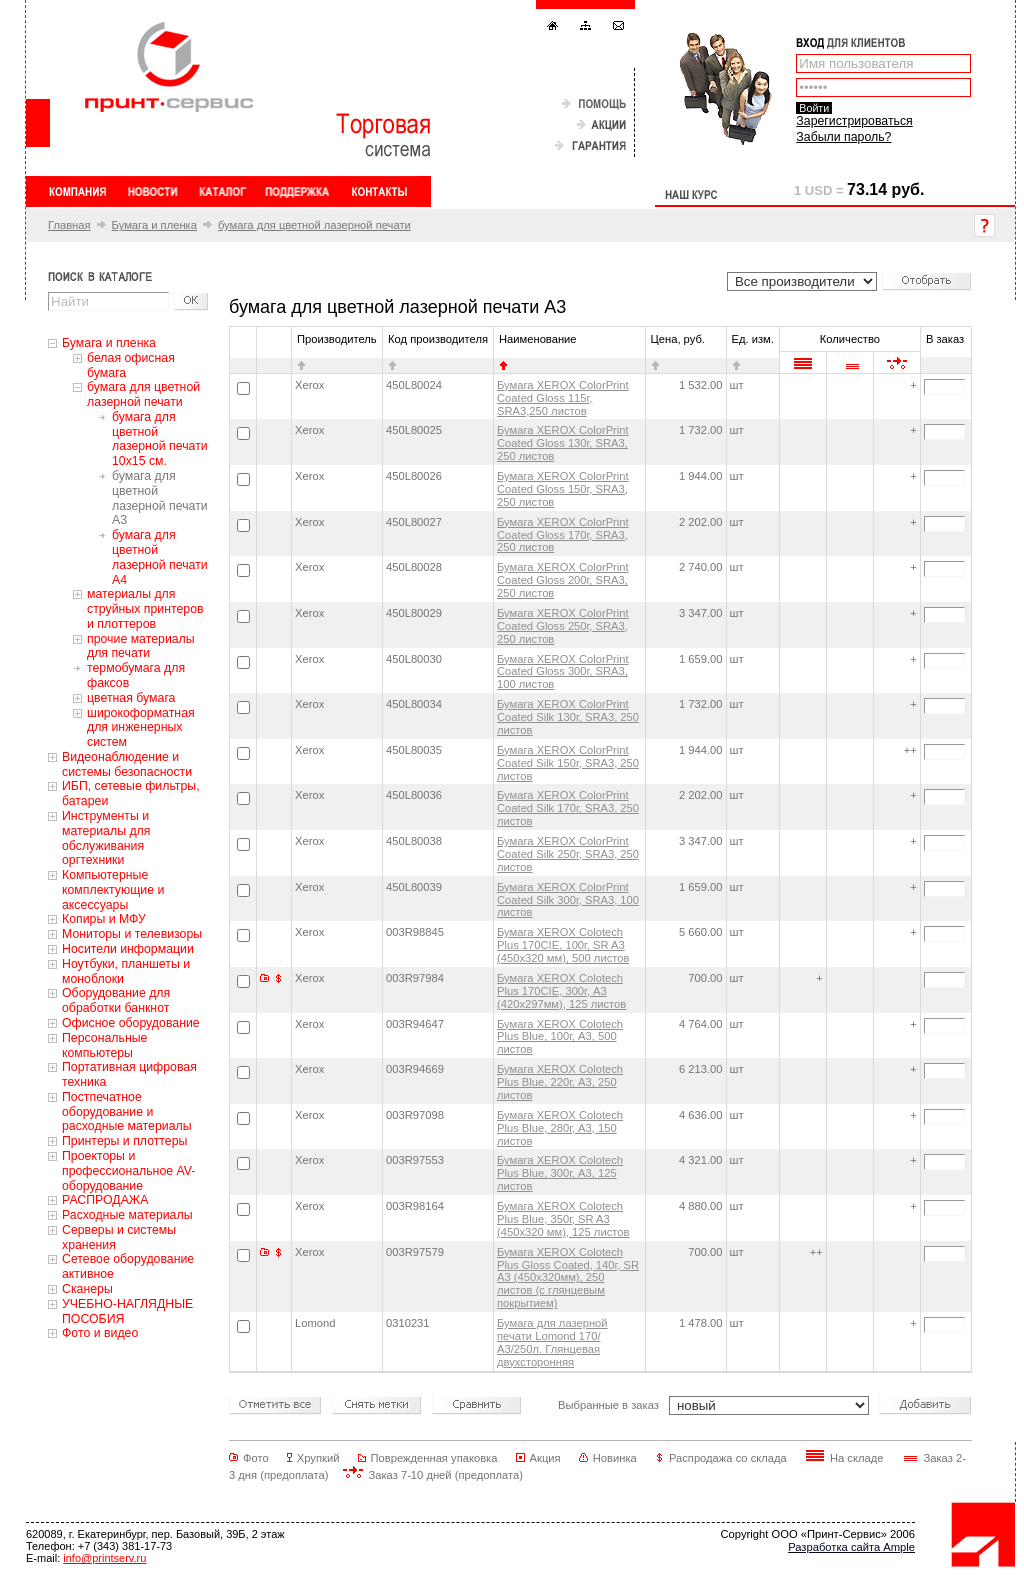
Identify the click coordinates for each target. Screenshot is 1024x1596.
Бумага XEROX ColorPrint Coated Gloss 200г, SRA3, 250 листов (563, 580)
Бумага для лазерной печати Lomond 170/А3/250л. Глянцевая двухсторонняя (552, 1342)
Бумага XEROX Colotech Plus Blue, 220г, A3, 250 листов (560, 1082)
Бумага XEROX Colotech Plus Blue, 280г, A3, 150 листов (560, 1128)
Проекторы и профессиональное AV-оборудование (128, 1171)
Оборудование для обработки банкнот (116, 1000)
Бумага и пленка (154, 225)
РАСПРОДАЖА (105, 1200)
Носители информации (128, 949)
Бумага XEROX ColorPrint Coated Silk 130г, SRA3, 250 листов (568, 717)
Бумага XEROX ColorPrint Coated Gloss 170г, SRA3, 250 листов (563, 535)
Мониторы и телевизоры (132, 934)
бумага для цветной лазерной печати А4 (160, 557)
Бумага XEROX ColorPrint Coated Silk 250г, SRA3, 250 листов (568, 854)
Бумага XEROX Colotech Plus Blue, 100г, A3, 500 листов (560, 1037)
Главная (69, 225)
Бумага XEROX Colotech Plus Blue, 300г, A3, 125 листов (560, 1173)
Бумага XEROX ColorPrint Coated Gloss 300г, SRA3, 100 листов (563, 672)
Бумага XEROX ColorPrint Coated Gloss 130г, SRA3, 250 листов (563, 443)
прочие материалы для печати (141, 646)
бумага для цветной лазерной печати (314, 225)
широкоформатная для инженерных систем (141, 728)
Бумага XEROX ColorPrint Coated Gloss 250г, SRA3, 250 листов (563, 626)
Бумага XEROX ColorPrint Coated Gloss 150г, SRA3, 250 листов (563, 489)
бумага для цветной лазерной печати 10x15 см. (160, 439)
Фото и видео (100, 1333)
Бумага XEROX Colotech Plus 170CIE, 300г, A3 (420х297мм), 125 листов (561, 991)
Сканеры (87, 1289)
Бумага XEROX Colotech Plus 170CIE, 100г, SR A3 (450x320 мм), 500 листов (563, 945)
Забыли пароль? (843, 137)
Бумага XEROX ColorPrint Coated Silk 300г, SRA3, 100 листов (568, 900)
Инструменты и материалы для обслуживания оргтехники (106, 838)
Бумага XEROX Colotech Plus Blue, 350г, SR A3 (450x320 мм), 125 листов (563, 1219)
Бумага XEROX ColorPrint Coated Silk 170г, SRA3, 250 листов (568, 808)
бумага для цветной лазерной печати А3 (160, 498)
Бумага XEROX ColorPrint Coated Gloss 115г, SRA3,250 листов (563, 398)
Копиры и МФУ (104, 919)
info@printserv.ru (104, 1558)
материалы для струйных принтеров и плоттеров (145, 609)
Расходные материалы (127, 1215)
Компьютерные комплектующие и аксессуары (113, 890)
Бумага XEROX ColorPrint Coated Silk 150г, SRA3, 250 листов (568, 763)
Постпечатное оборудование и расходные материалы (127, 1112)
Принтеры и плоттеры (124, 1141)
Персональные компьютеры (104, 1045)
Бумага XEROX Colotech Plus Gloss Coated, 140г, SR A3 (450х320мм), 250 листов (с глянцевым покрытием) (568, 1278)
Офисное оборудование (131, 1023)
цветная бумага (131, 698)
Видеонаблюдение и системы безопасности (127, 764)
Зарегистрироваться (854, 121)
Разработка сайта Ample (851, 1547)
